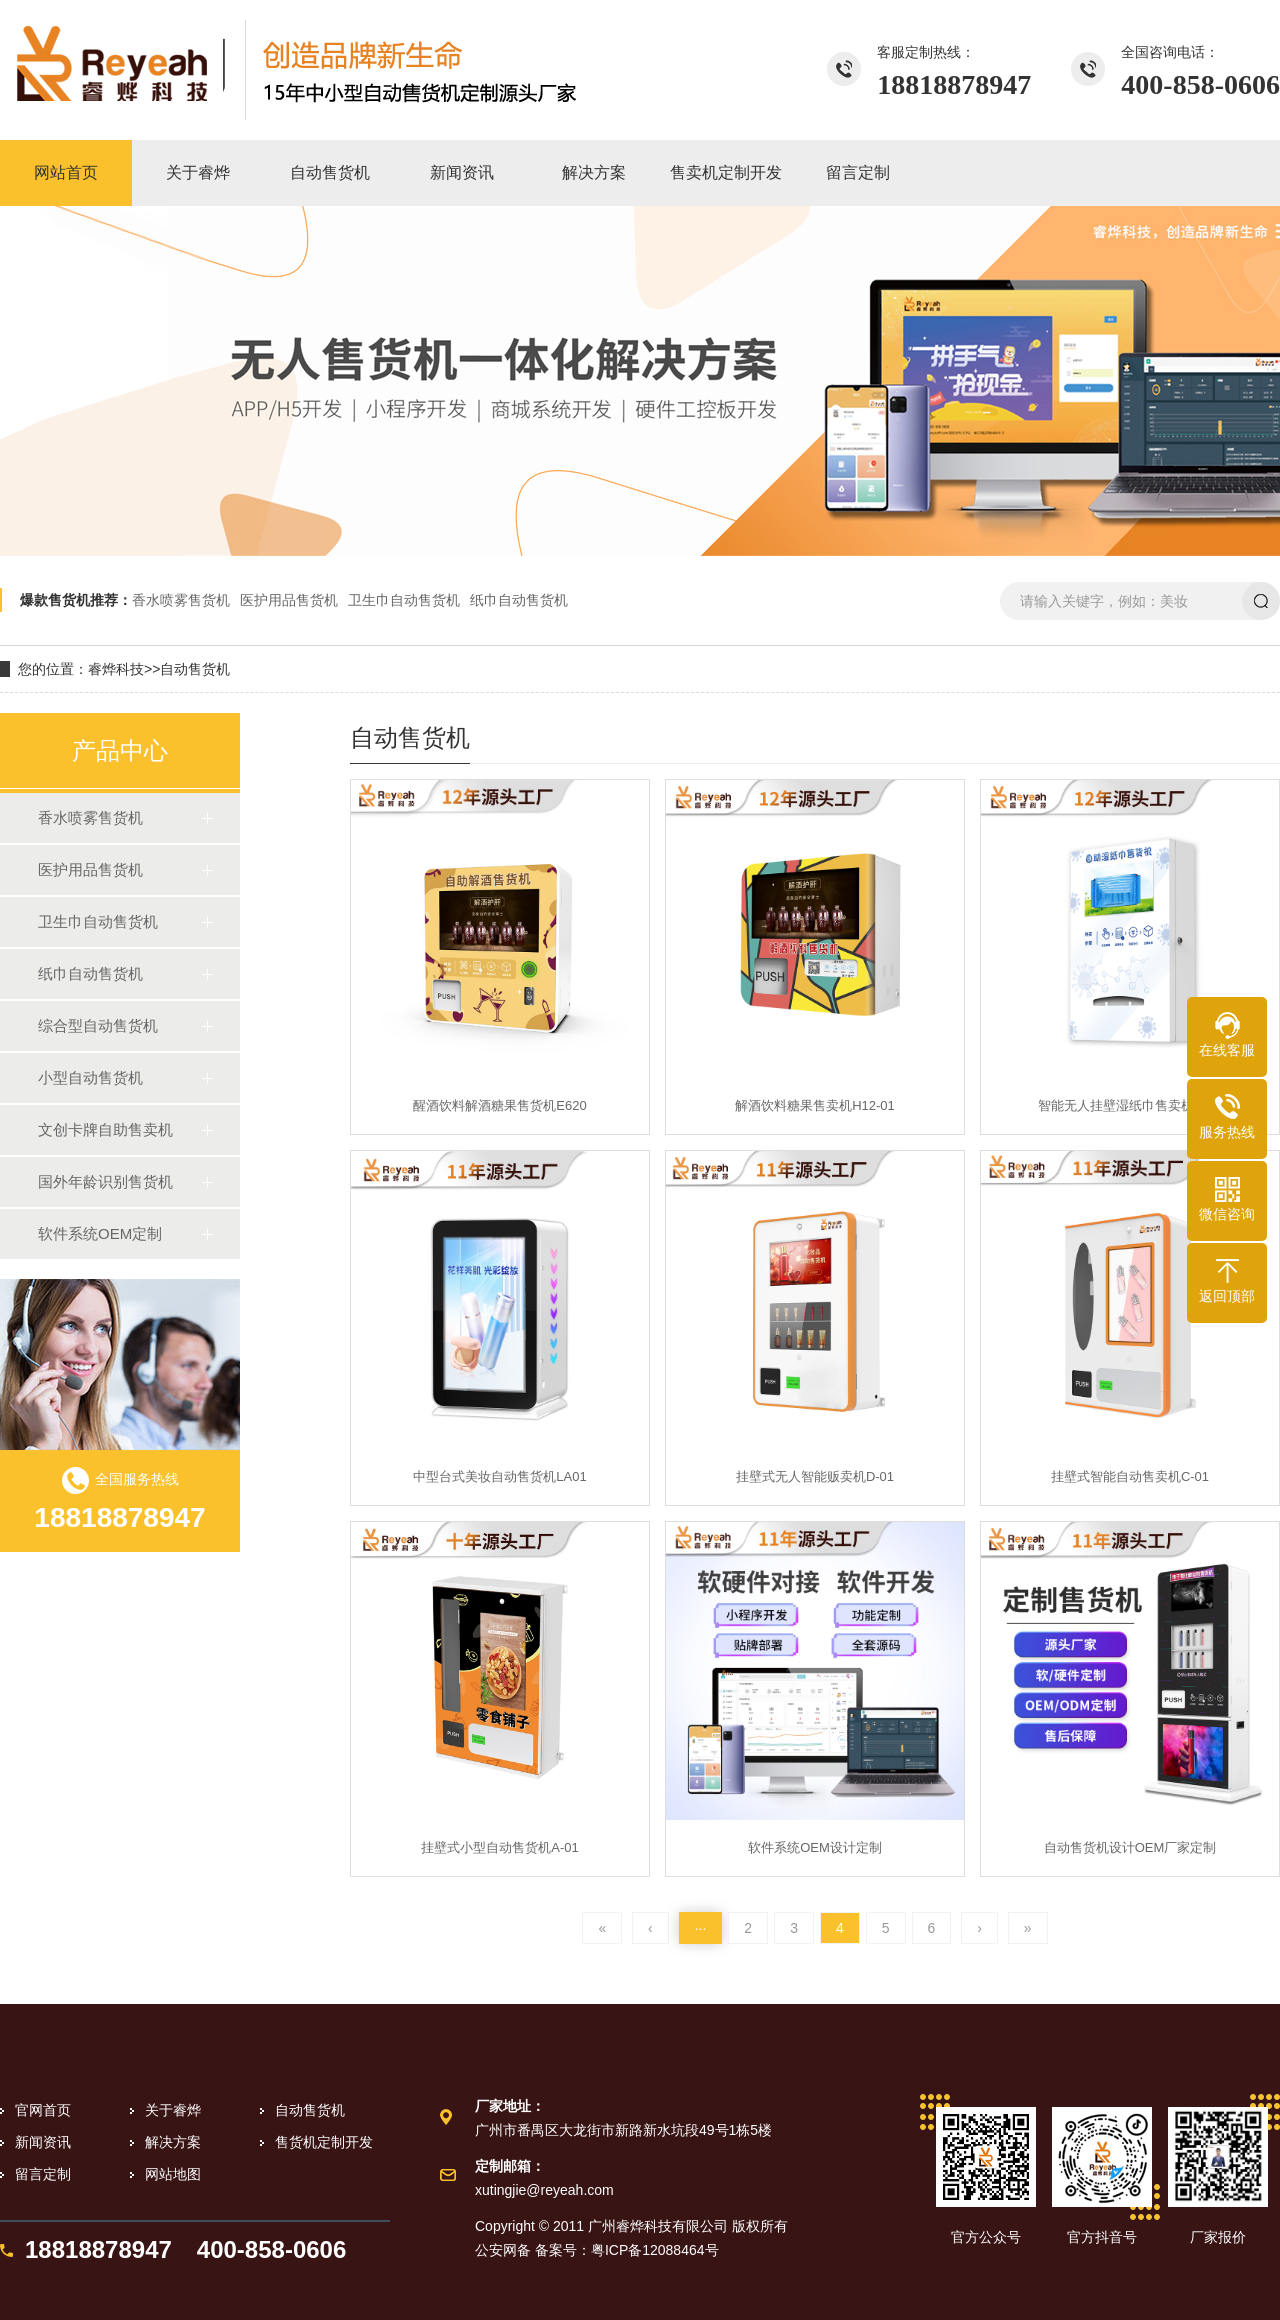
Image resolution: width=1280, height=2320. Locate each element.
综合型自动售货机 (98, 1025)
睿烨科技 (116, 669)
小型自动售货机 (90, 1077)
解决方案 (173, 2142)
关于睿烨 (173, 2110)
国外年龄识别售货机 (105, 1181)
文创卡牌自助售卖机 (105, 1129)
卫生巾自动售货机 (404, 600)
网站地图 (173, 2174)
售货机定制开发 (324, 2142)
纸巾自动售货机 (519, 600)
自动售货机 (195, 669)
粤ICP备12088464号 (655, 2250)
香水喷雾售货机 (181, 600)
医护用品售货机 (289, 600)
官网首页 (43, 2110)
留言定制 (43, 2174)
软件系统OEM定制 (100, 1233)
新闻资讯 (43, 2142)
